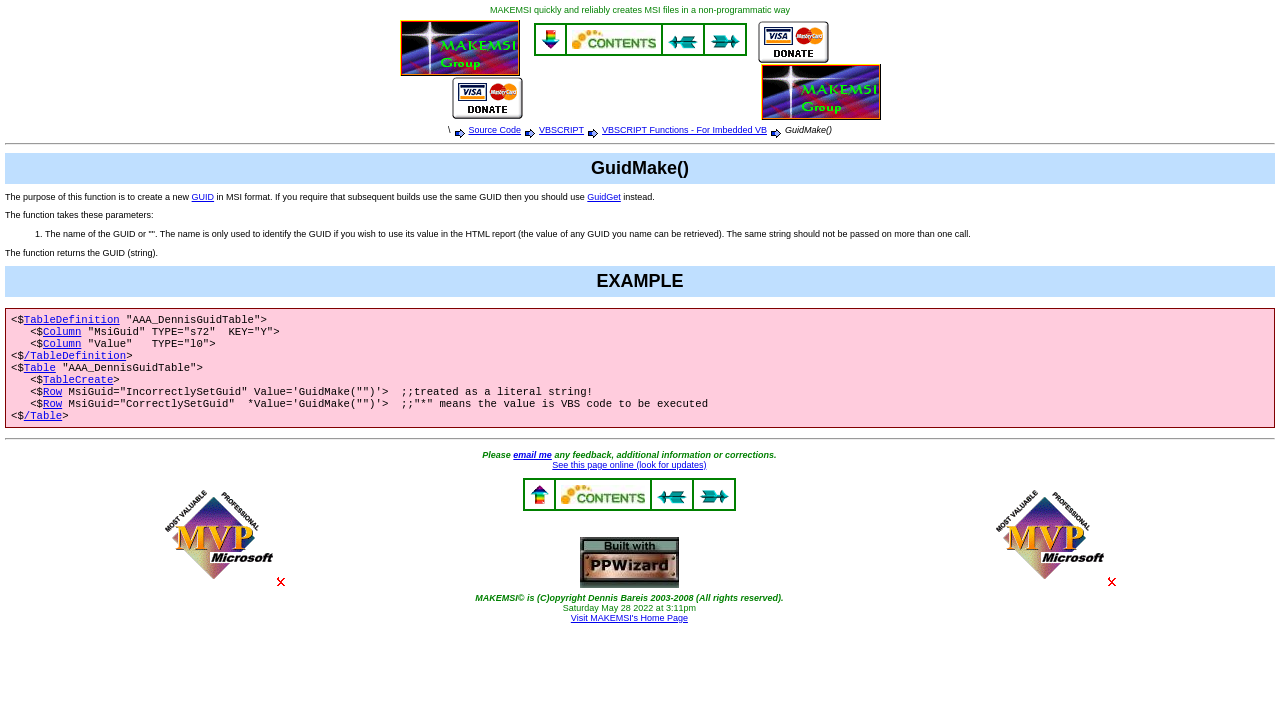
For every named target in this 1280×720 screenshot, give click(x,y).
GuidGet (604, 197)
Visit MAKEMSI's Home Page (629, 636)
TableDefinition (72, 321)
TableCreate (78, 391)
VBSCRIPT (561, 130)
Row (52, 405)
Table (40, 377)
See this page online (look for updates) (629, 483)
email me (532, 473)
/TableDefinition (75, 363)
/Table (43, 433)
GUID (203, 197)
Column (62, 335)
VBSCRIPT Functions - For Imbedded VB (684, 130)
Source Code (495, 130)
